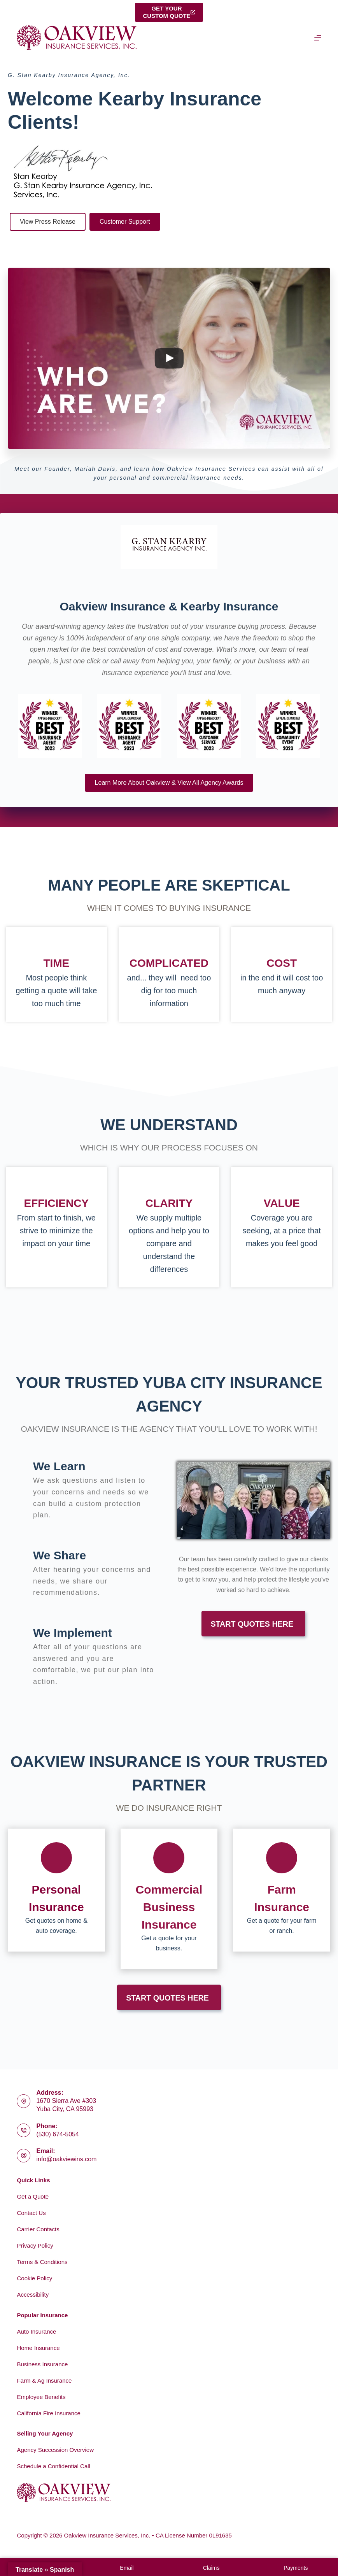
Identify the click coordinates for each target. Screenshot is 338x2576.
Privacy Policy (35, 2245)
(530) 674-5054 (57, 2134)
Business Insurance (42, 2364)
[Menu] (317, 37)
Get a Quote (33, 2196)
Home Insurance (38, 2348)
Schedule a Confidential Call (53, 2466)
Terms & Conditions (42, 2262)
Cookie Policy (34, 2278)
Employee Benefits (41, 2397)
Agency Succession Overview (55, 2449)
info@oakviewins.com (66, 2159)
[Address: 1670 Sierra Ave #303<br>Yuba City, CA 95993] (23, 2101)
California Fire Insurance (48, 2413)
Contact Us (31, 2213)
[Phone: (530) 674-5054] (23, 2130)
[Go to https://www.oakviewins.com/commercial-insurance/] (169, 1899)
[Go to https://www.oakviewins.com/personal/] (56, 1890)
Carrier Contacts (38, 2229)
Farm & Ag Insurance (44, 2380)
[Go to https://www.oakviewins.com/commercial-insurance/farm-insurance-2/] (281, 1890)
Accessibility (33, 2294)
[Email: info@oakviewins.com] (23, 2155)
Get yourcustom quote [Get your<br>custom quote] (169, 12)
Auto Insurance (36, 2331)
